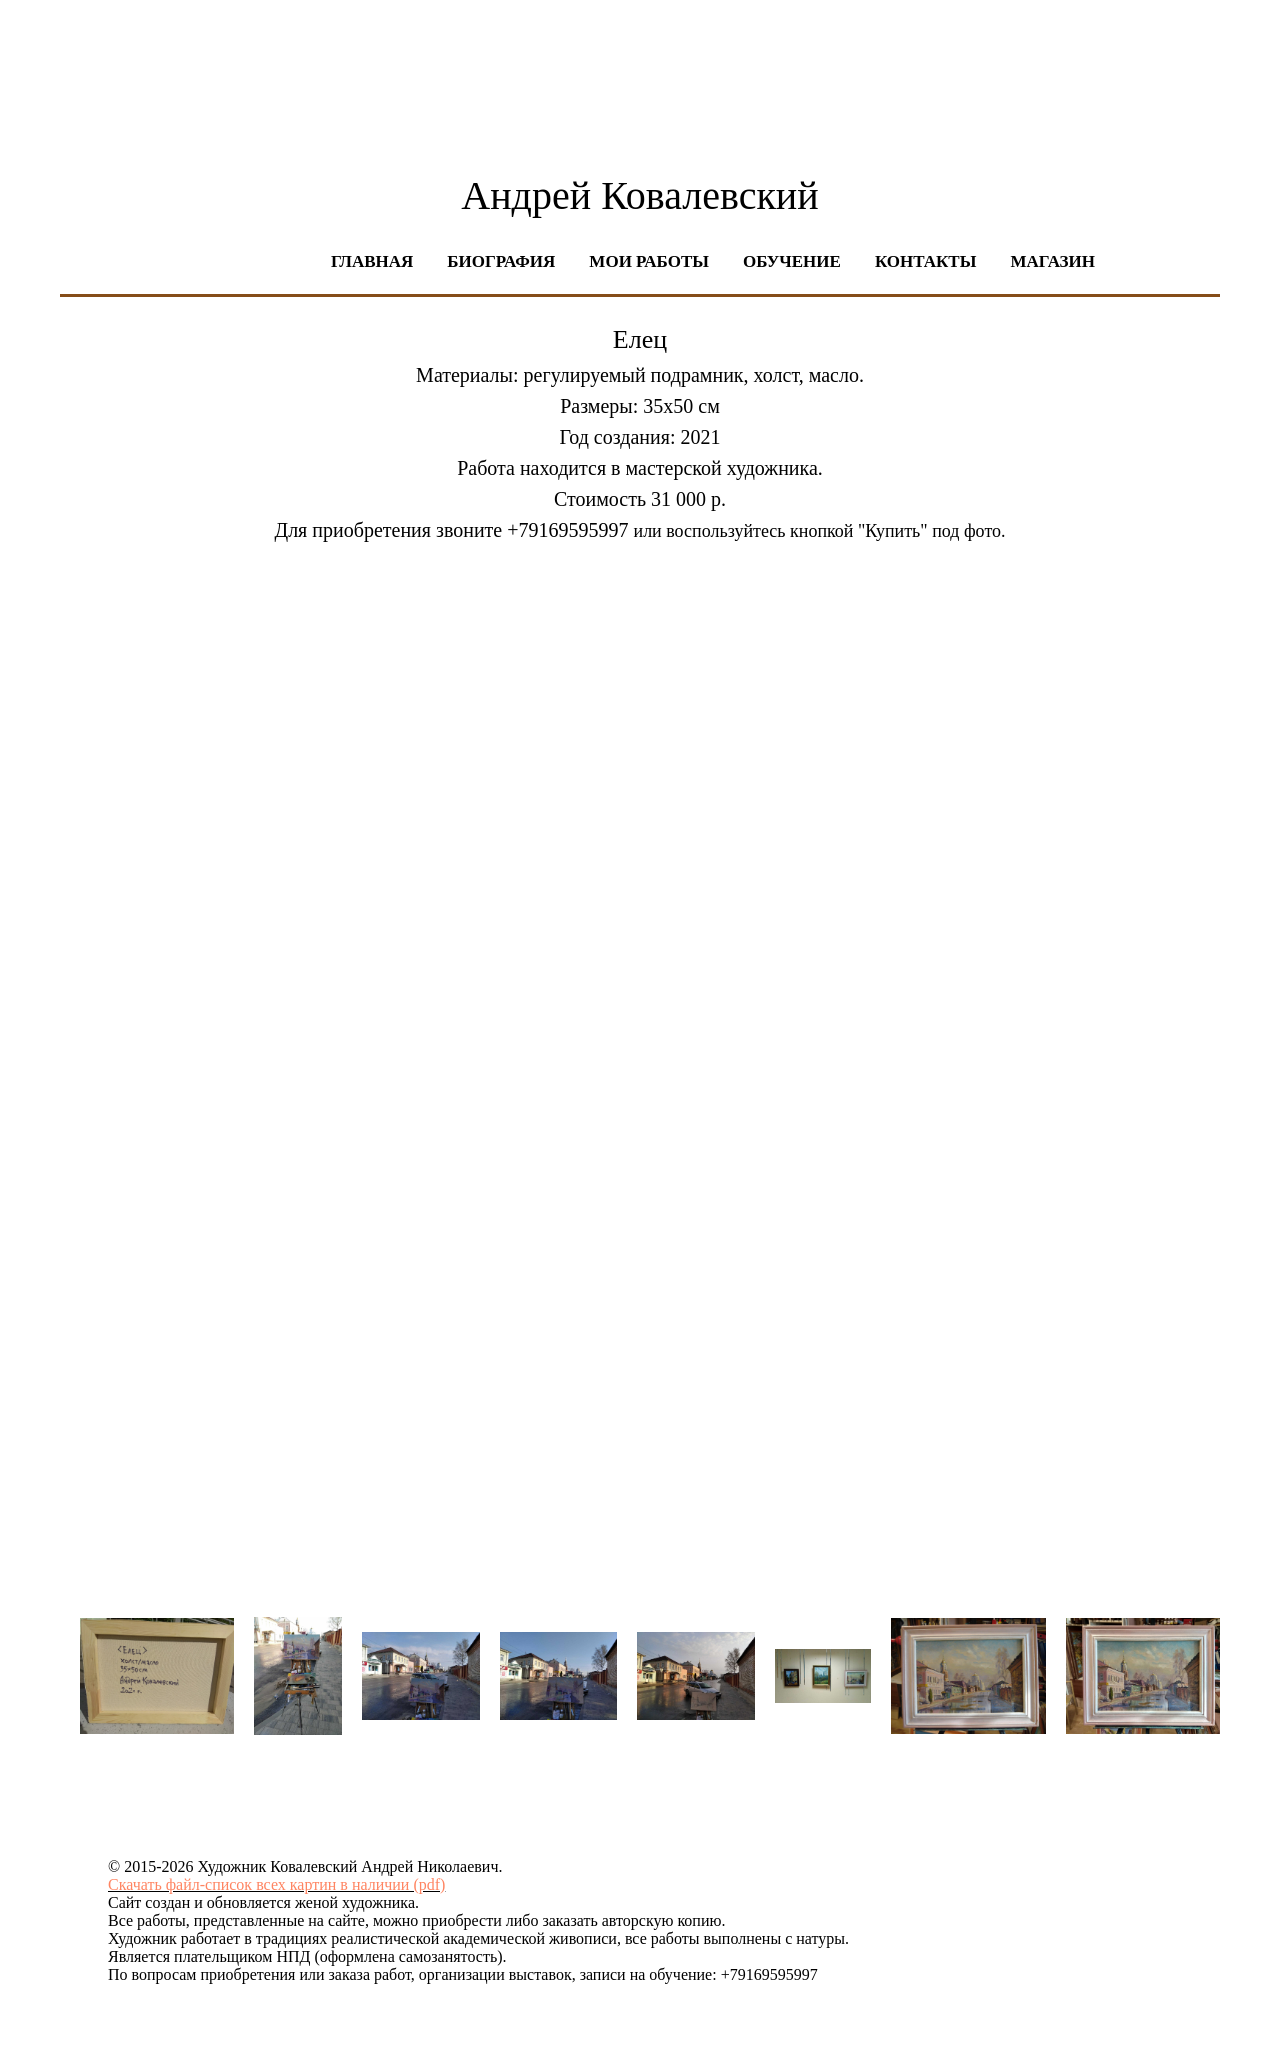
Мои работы (649, 261)
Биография (501, 261)
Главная (372, 261)
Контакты (925, 261)
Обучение (792, 261)
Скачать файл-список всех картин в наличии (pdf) (276, 1884)
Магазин (1052, 261)
